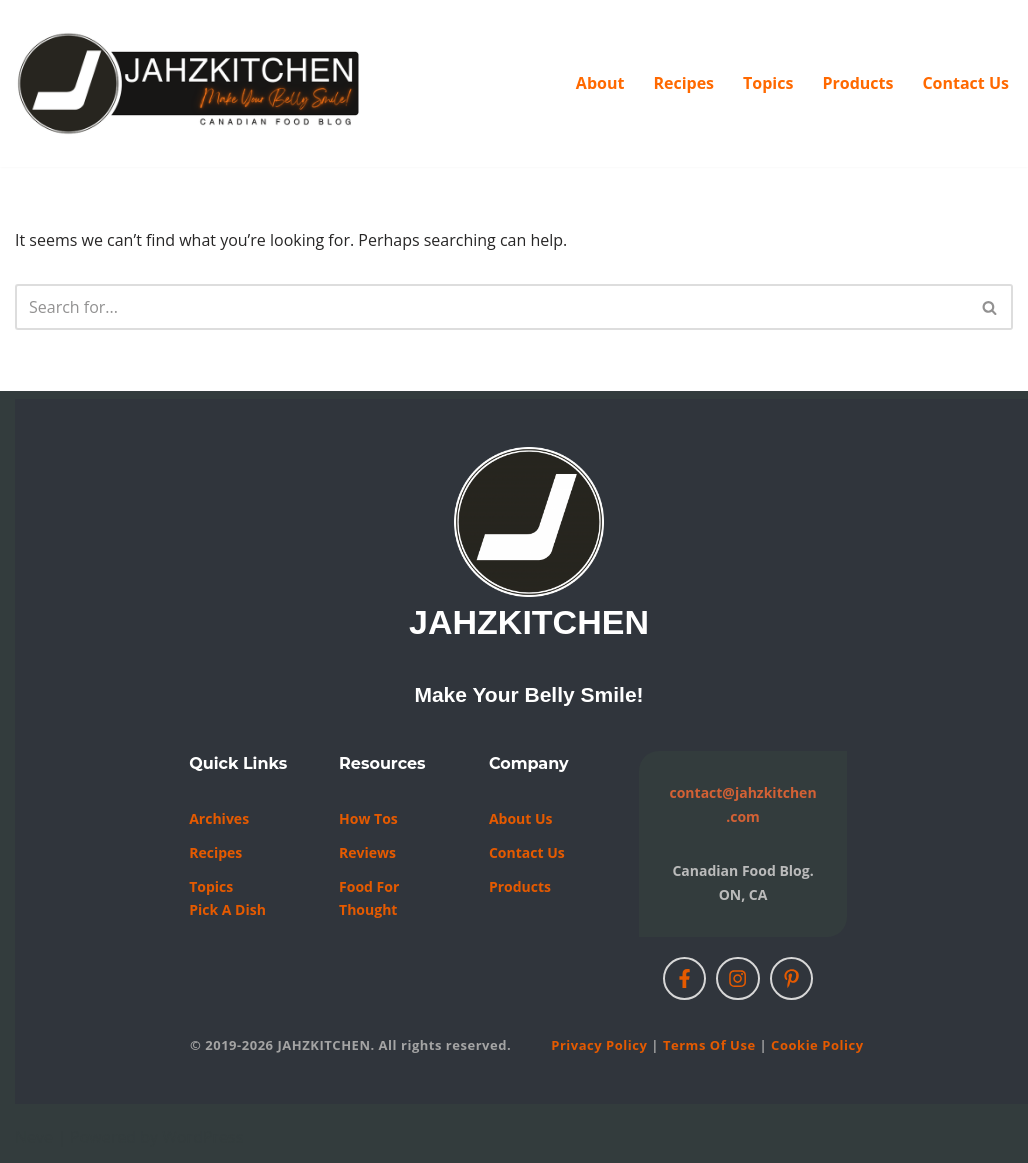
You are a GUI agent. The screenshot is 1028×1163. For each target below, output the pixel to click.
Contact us (527, 852)
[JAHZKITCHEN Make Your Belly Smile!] (190, 83)
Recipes (683, 83)
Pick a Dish (227, 909)
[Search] (491, 307)
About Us (521, 818)
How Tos (368, 818)
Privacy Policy (599, 1045)
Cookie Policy (817, 1045)
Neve (34, 1137)
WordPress (202, 1137)
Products (857, 83)
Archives (219, 818)
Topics (768, 83)
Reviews (367, 852)
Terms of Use (709, 1045)
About (600, 83)
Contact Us (965, 83)
